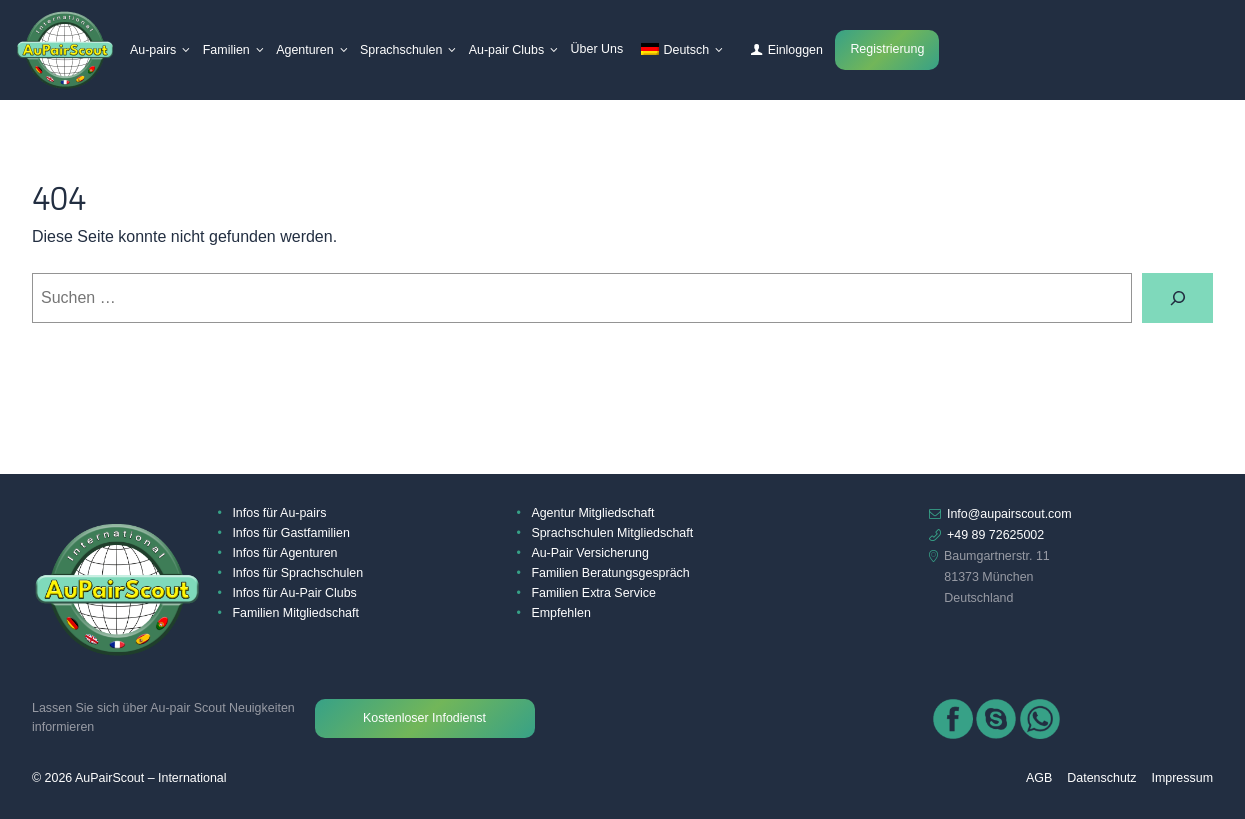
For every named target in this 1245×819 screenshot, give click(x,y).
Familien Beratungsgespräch (610, 573)
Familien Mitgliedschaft (295, 613)
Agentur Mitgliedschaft (592, 513)
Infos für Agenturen (284, 553)
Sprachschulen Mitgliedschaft (612, 533)
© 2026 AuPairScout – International (129, 778)
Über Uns (597, 49)
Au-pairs (153, 50)
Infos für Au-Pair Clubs (294, 593)
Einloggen (795, 50)
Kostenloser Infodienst (424, 718)
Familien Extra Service (593, 593)
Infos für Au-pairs (279, 513)
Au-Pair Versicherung (590, 553)
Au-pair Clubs (506, 50)
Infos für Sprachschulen (297, 573)
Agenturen (304, 50)
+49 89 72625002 (995, 535)
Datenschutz (1101, 778)
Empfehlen (560, 613)
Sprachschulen (401, 50)
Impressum (1182, 778)
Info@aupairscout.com (1009, 514)
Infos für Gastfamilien (291, 533)
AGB (1039, 778)
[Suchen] (1177, 297)
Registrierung (887, 49)
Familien (226, 50)
